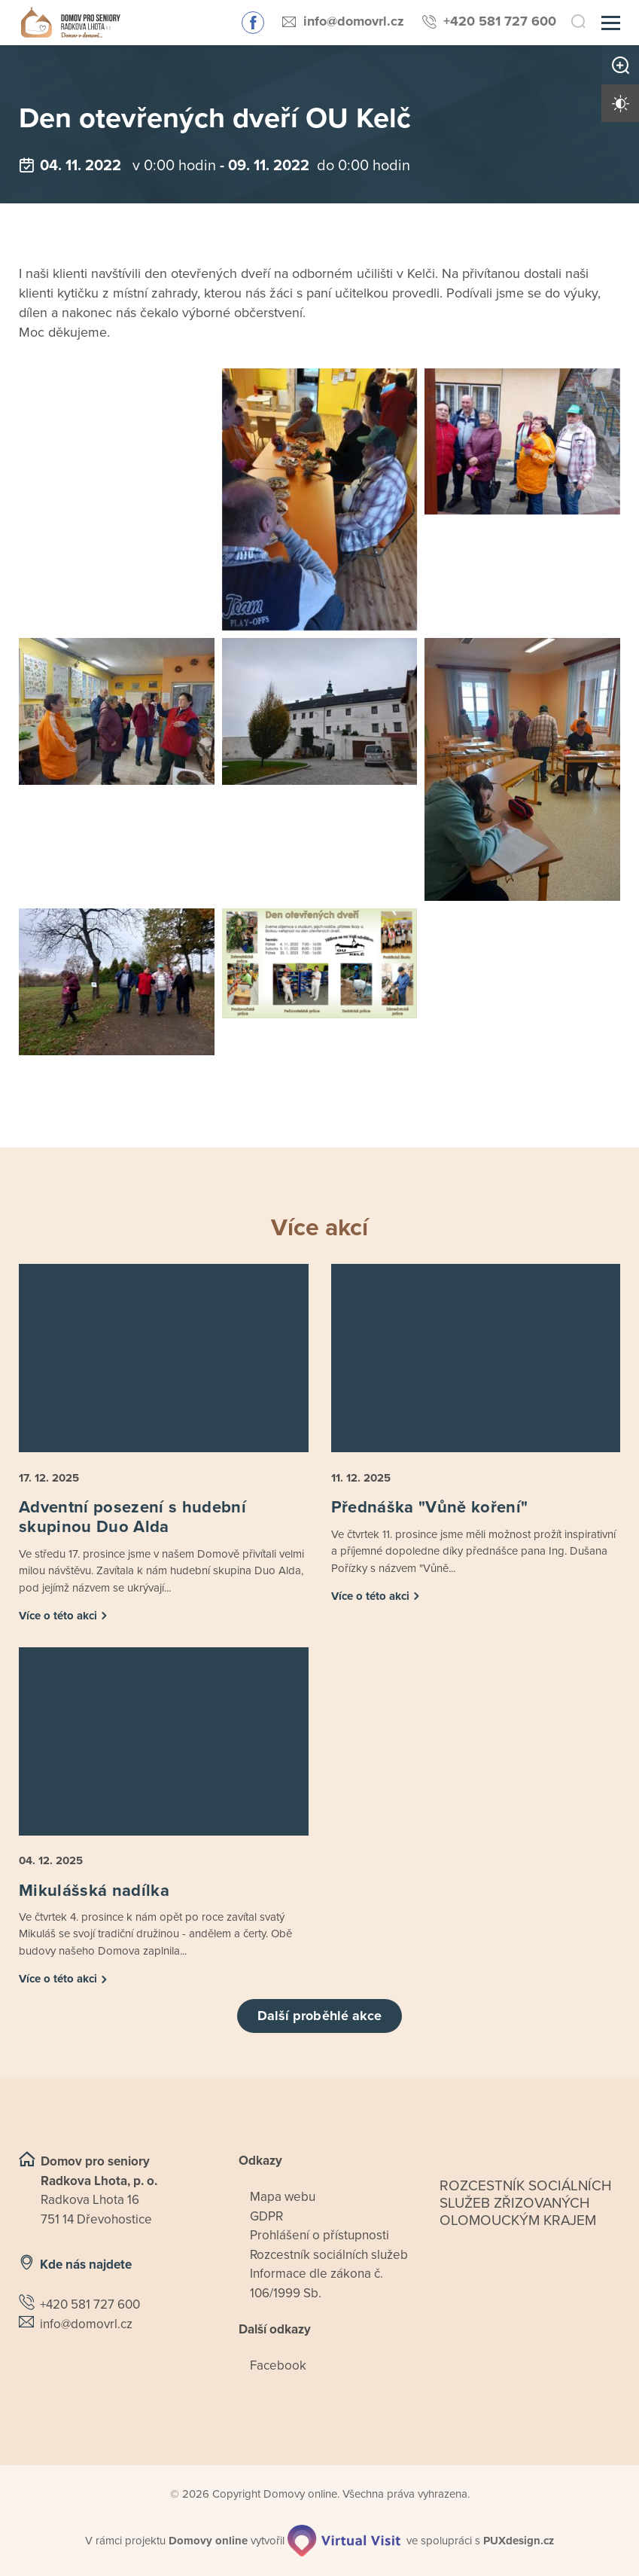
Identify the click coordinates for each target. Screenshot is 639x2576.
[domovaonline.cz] (208, 2541)
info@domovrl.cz (353, 21)
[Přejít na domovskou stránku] (70, 23)
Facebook (278, 2365)
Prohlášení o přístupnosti (319, 2235)
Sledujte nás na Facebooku (253, 22)
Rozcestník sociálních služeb (329, 2255)
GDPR (266, 2216)
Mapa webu (282, 2197)
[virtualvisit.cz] (344, 2540)
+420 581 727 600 (499, 21)
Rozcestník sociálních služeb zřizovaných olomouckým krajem (526, 2203)
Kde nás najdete (86, 2264)
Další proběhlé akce (319, 2015)
